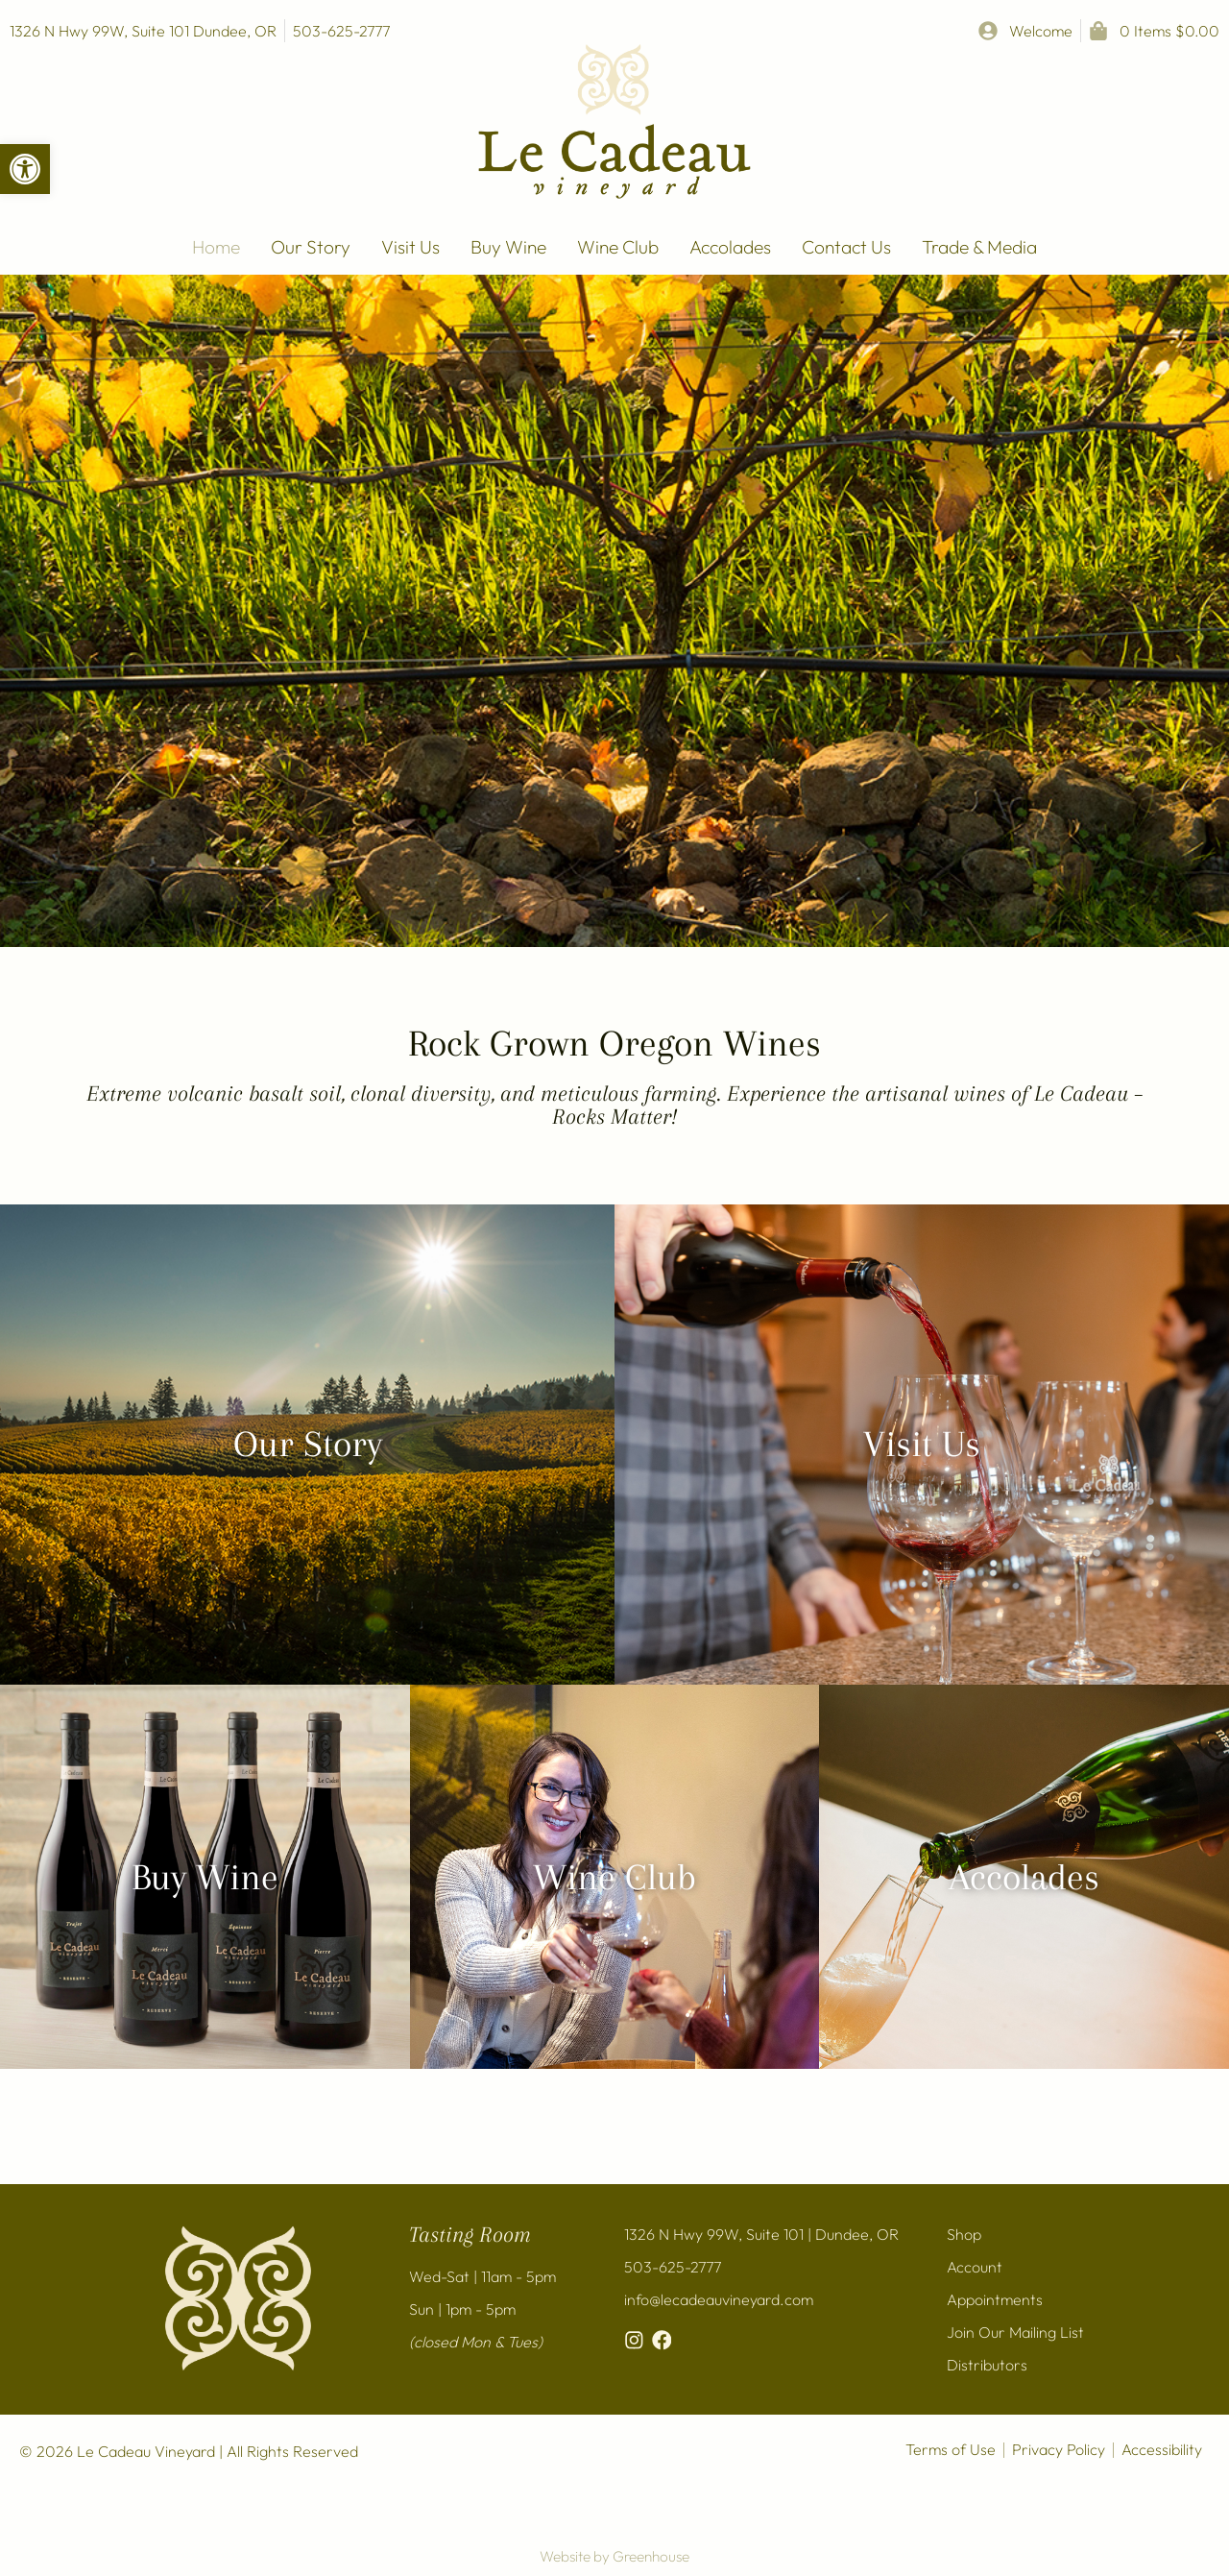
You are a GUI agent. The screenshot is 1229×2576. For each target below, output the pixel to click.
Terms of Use (950, 2449)
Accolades (730, 246)
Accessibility (1161, 2449)
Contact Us (846, 246)
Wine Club (618, 246)
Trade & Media (979, 246)
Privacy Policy (1058, 2449)
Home (216, 246)
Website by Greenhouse (614, 2556)
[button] (25, 169)
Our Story (310, 246)
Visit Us (410, 246)
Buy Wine (508, 246)
